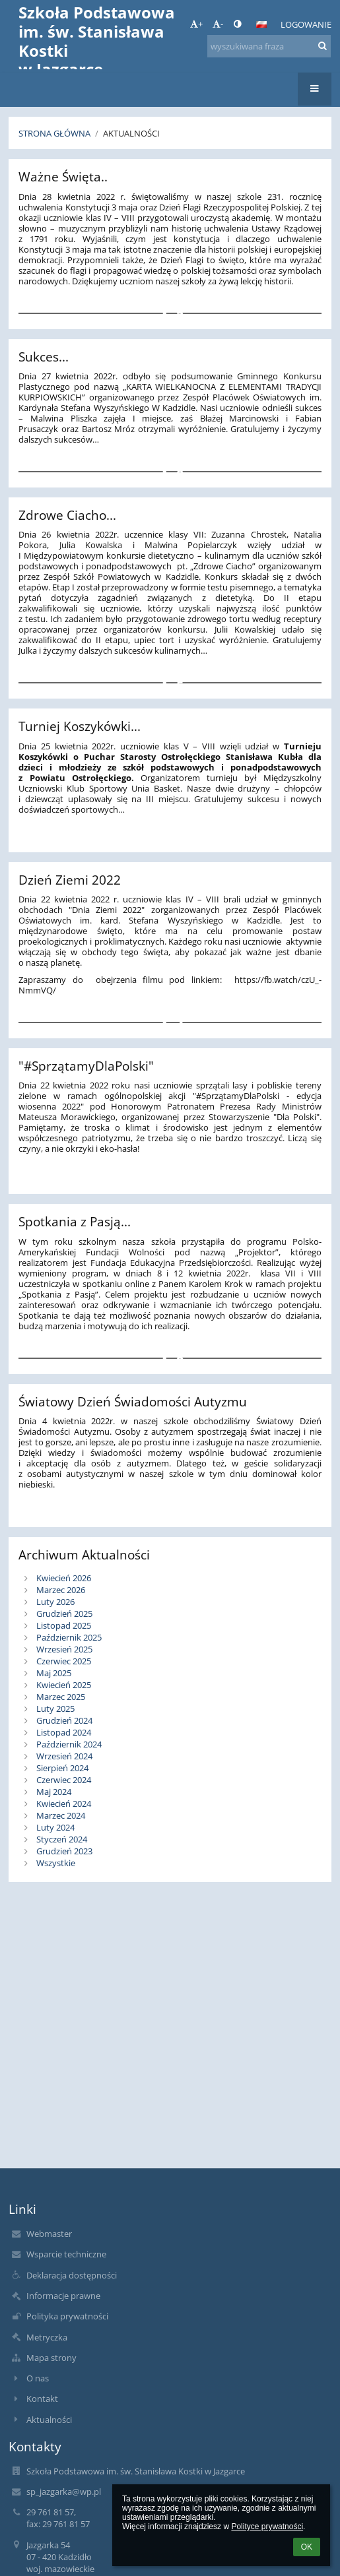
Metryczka (46, 2337)
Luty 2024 (55, 1827)
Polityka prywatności (67, 2316)
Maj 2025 (53, 1673)
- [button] (218, 24)
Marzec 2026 (60, 1590)
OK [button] (306, 2547)
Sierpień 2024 (62, 1768)
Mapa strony (51, 2358)
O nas (37, 2378)
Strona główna (54, 133)
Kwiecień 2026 (63, 1578)
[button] (261, 24)
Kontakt (42, 2398)
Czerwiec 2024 (63, 1780)
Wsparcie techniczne (66, 2254)
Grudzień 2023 (64, 1851)
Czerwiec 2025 (63, 1661)
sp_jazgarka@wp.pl (63, 2491)
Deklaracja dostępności (71, 2275)
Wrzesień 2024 (64, 1756)
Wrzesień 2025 (64, 1649)
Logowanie (306, 24)
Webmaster (49, 2234)
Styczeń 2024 (61, 1839)
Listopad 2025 (63, 1625)
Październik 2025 (69, 1637)
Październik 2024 (69, 1744)
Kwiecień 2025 (63, 1685)
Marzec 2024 (60, 1815)
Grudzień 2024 (64, 1720)
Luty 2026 (55, 1602)
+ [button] (196, 24)
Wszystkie (55, 1863)
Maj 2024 (53, 1792)
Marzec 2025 (60, 1697)
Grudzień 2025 (64, 1613)
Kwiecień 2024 (63, 1803)
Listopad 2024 (63, 1732)
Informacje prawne (63, 2296)
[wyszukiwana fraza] (269, 46)
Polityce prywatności (267, 2526)
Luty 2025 (55, 1708)
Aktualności (131, 133)
